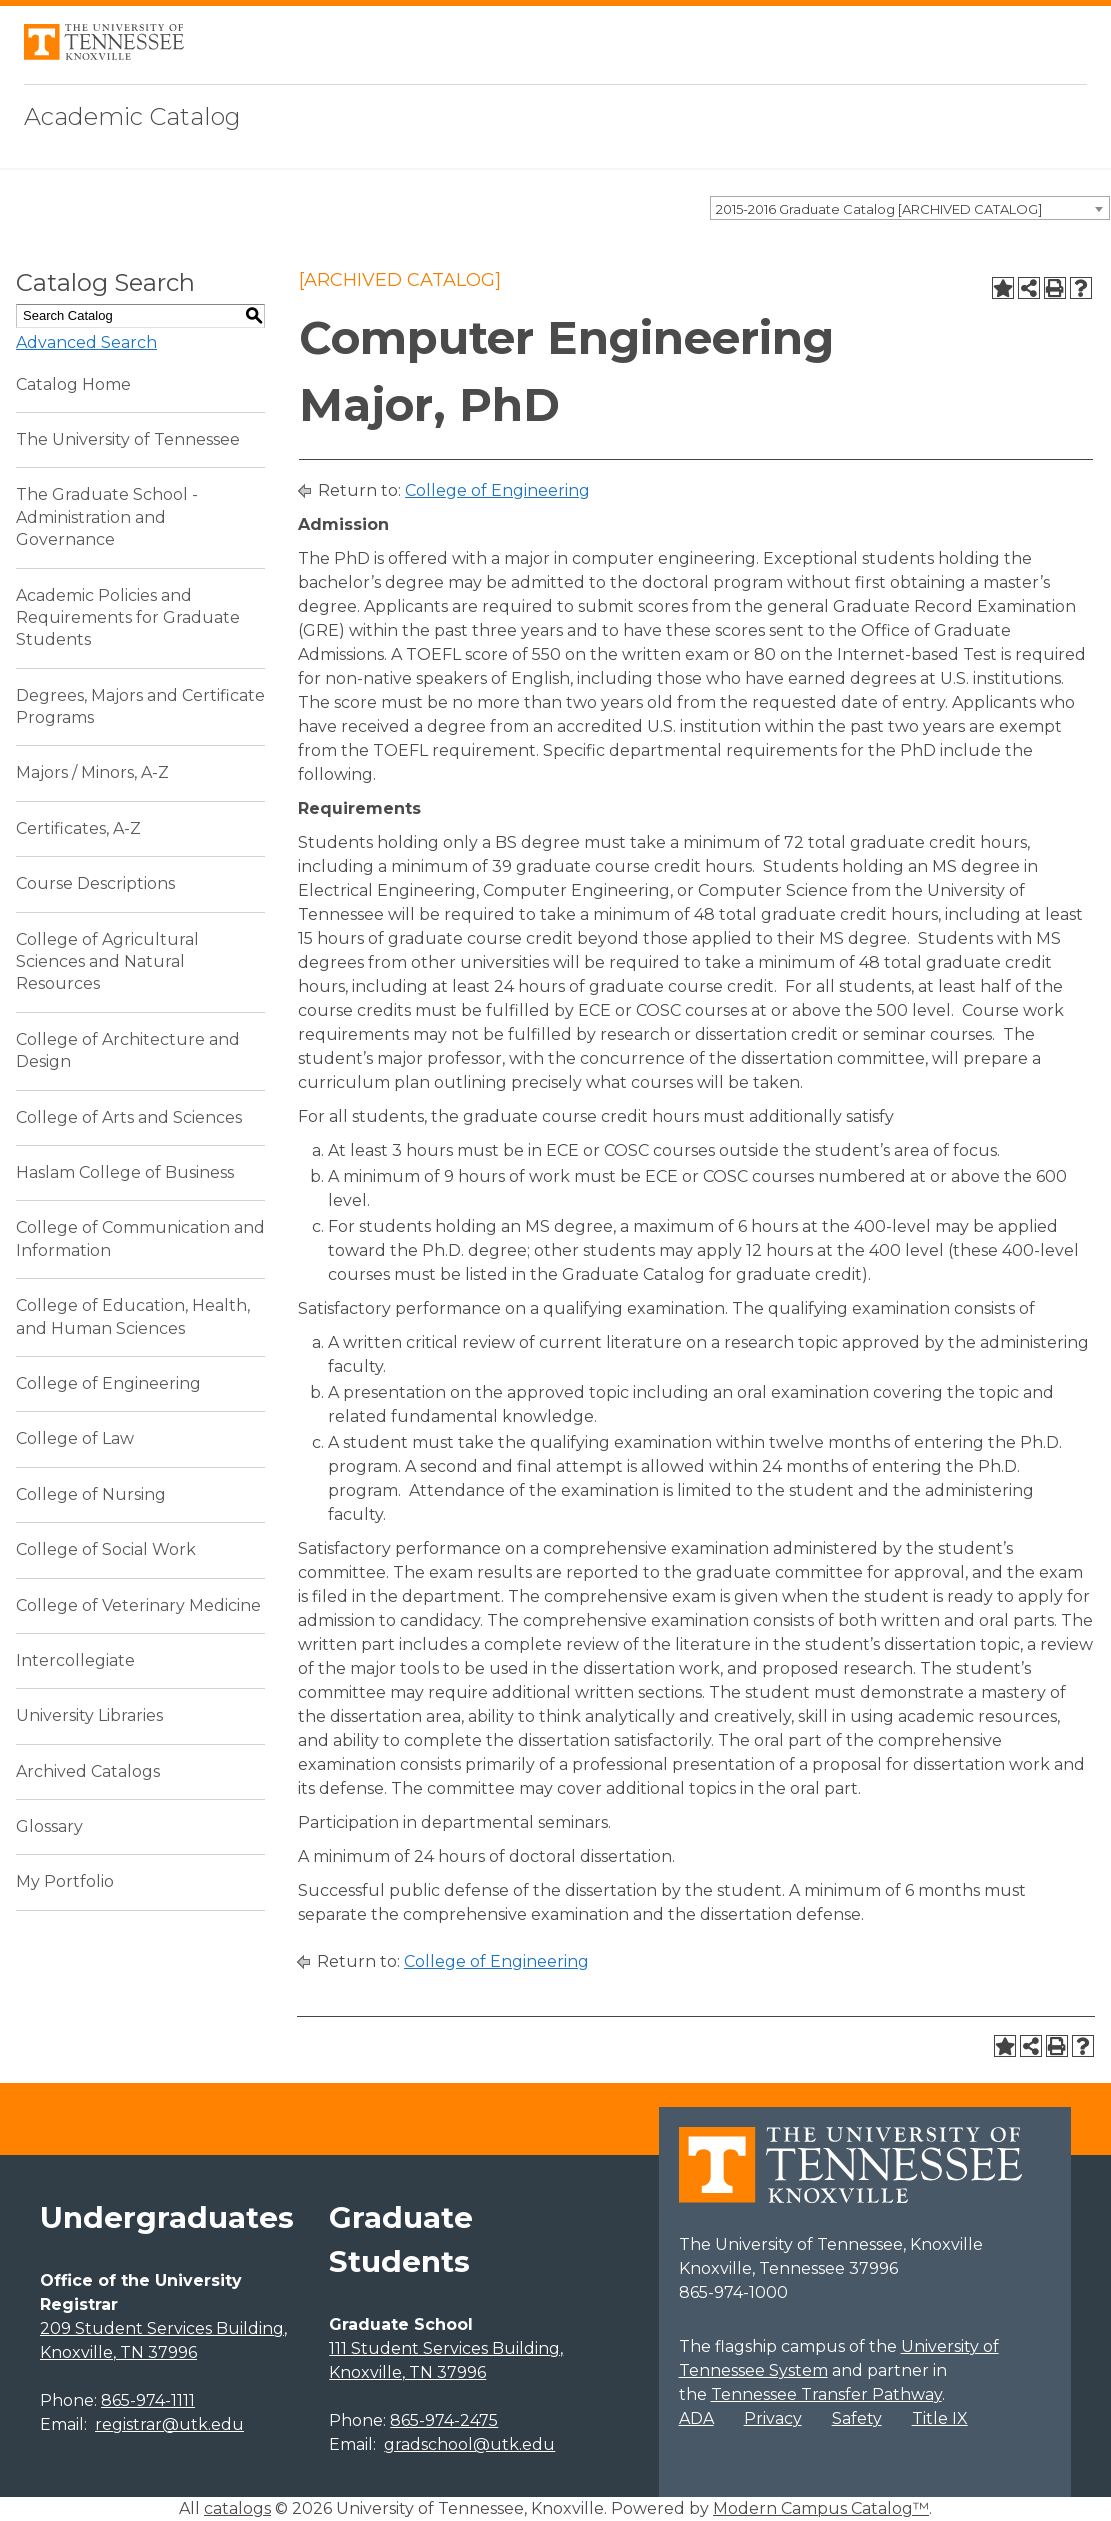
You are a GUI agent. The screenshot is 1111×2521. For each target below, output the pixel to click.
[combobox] (910, 208)
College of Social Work (106, 1549)
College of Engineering (108, 1383)
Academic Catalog (132, 116)
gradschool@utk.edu (469, 2444)
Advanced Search (86, 342)
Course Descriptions (95, 883)
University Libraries (89, 1715)
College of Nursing (91, 1494)
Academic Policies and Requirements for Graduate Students (128, 618)
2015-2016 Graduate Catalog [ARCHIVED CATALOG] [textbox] (879, 209)
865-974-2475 (444, 2420)
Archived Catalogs (88, 1771)
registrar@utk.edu (169, 2424)
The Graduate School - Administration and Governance (107, 517)
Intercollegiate (75, 1660)
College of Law (75, 1438)
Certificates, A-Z (78, 828)
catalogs (237, 2508)
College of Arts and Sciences (129, 1117)
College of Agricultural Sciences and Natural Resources (107, 962)
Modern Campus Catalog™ (821, 2508)
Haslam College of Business (125, 1172)
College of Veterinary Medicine (138, 1605)
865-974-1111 (148, 2400)
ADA (696, 2418)
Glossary (49, 1826)
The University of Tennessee (128, 439)
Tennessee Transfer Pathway (826, 2394)
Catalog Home (73, 384)
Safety (857, 2418)
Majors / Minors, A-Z (92, 772)
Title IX (940, 2418)
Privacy (773, 2418)
